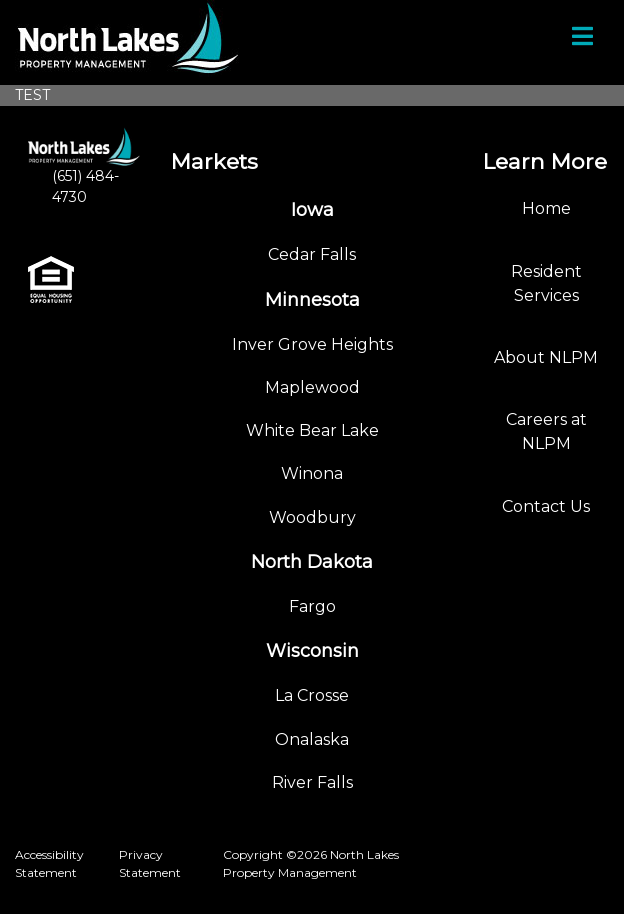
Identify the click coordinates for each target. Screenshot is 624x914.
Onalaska (312, 739)
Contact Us (546, 506)
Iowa (312, 210)
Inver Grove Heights (312, 344)
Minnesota (312, 300)
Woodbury (312, 517)
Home (546, 208)
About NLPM (546, 357)
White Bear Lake (312, 430)
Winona (312, 473)
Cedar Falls (312, 254)
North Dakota (312, 562)
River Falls (312, 782)
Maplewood (312, 387)
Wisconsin (312, 651)
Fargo (312, 606)
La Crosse (312, 695)
